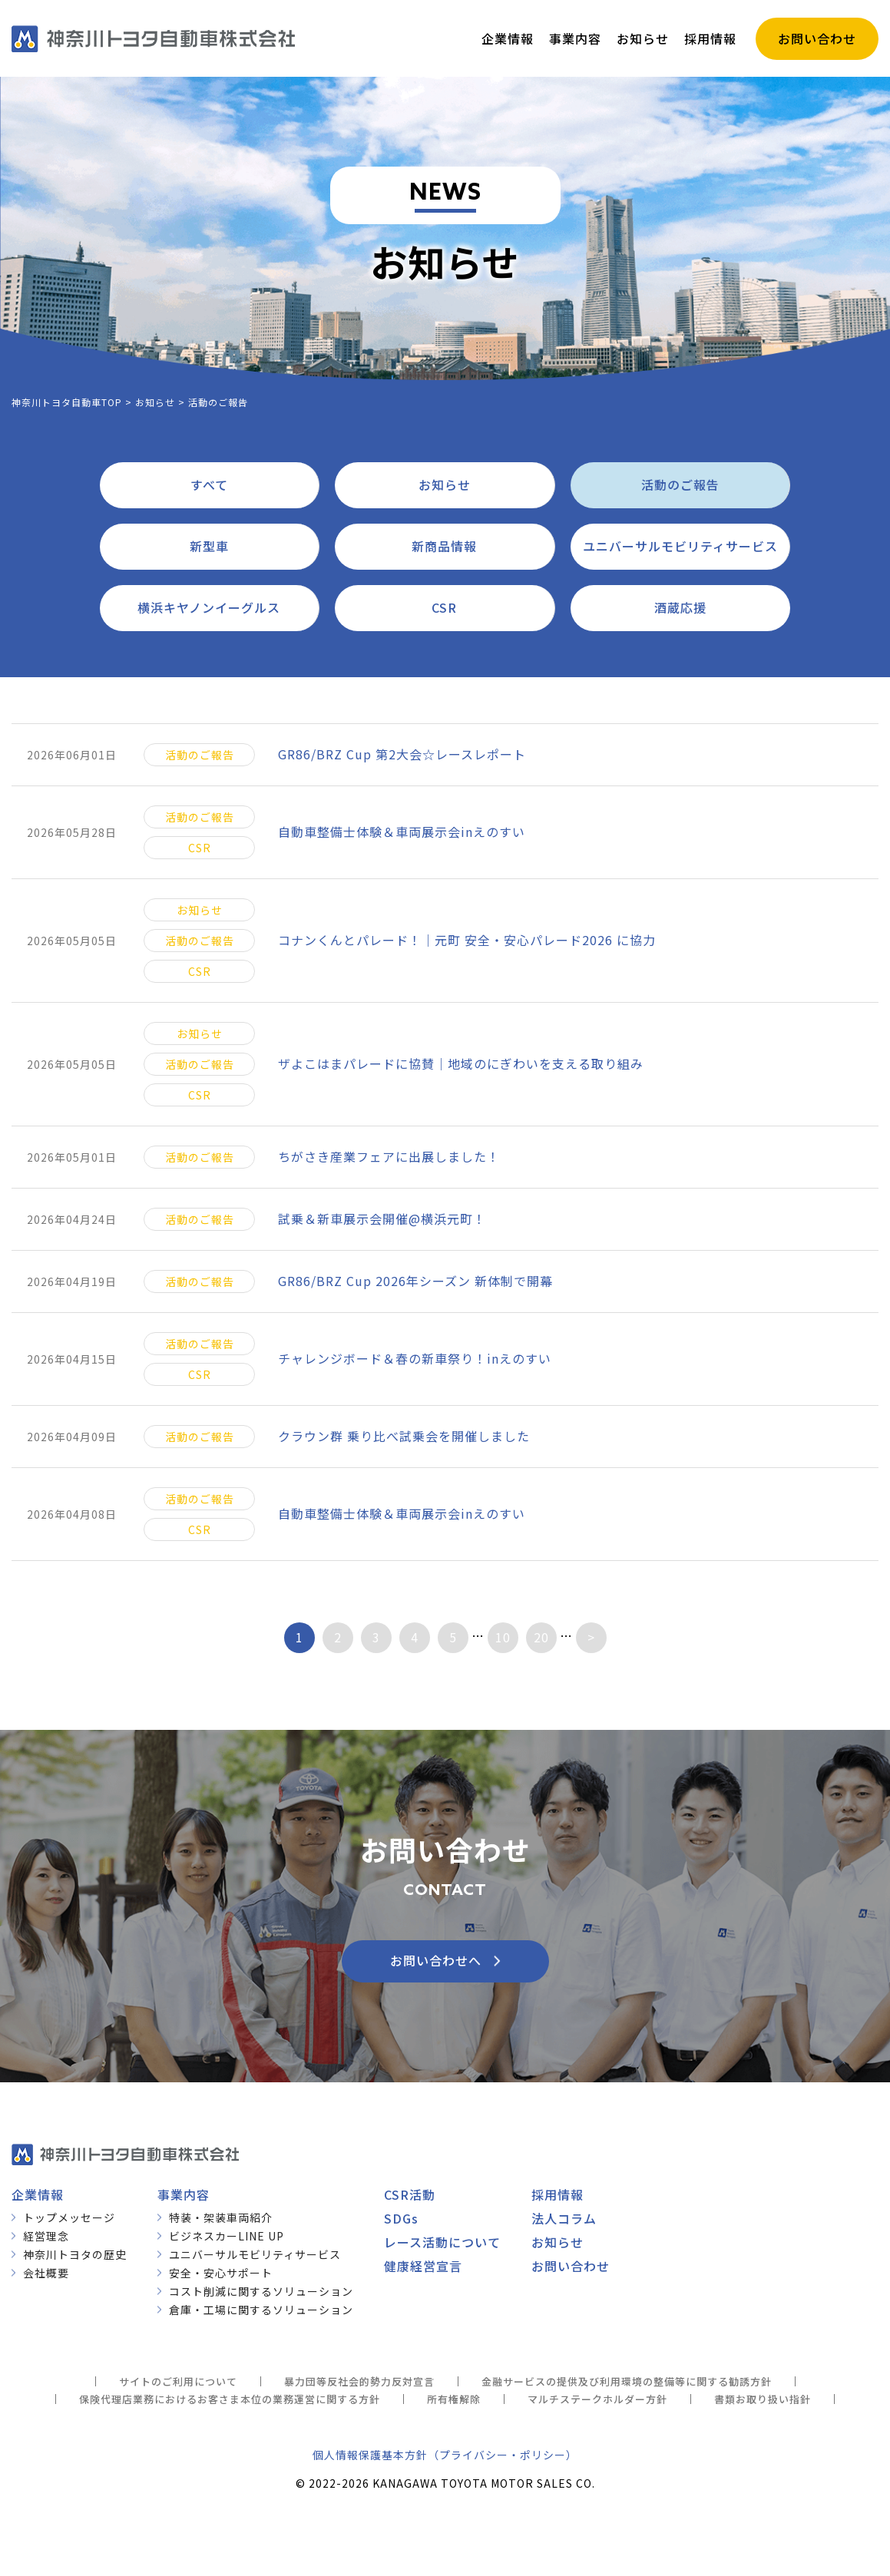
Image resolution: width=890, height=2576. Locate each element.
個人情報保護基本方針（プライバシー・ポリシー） (445, 2454)
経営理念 (46, 2236)
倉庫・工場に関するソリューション (261, 2309)
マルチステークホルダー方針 (597, 2399)
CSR (444, 607)
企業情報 (38, 2194)
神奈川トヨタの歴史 (75, 2254)
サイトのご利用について (178, 2381)
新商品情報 (444, 546)
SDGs (401, 2218)
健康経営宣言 (423, 2266)
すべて (209, 484)
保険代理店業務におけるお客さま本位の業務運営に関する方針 (229, 2399)
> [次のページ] (591, 1637)
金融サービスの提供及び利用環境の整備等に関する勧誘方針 (626, 2381)
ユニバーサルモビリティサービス (680, 546)
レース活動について (442, 2242)
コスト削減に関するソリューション (261, 2291)
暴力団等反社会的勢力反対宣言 (359, 2381)
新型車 (209, 546)
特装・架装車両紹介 (221, 2217)
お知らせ (445, 484)
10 (503, 1637)
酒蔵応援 (680, 607)
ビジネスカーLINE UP (226, 2236)
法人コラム (564, 2218)
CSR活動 (409, 2194)
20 (541, 1637)
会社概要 (46, 2272)
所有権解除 (454, 2399)
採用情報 (557, 2194)
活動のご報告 (680, 484)
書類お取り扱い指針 (762, 2399)
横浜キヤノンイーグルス (208, 607)
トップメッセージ (69, 2217)
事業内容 (183, 2194)
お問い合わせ (570, 2266)
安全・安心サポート (221, 2272)
